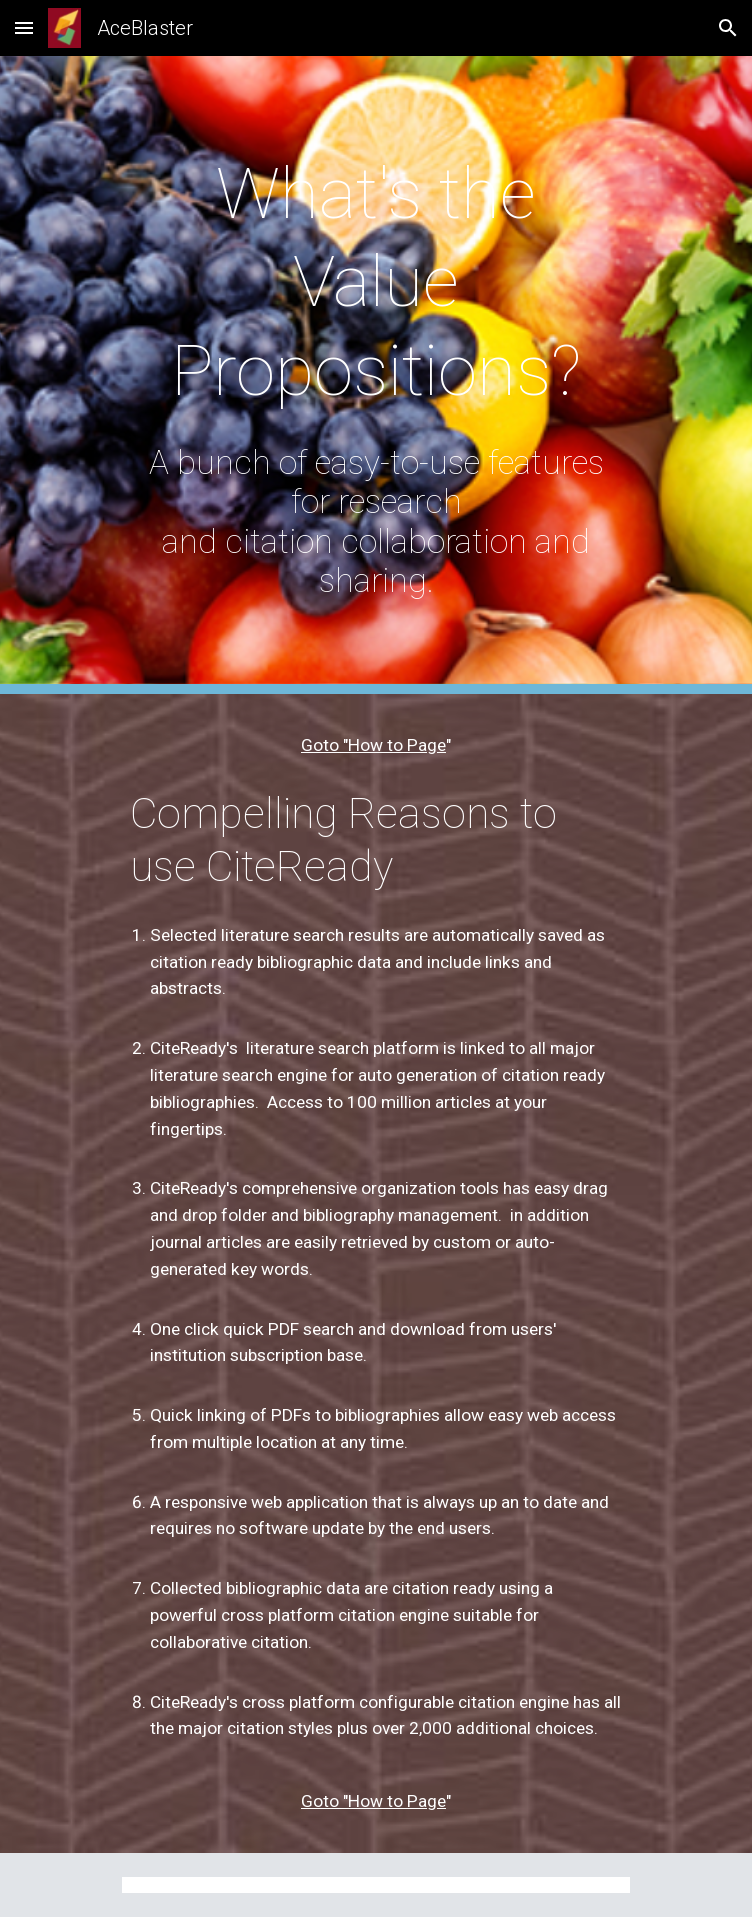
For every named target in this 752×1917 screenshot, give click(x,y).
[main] (375, 282)
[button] (24, 27)
